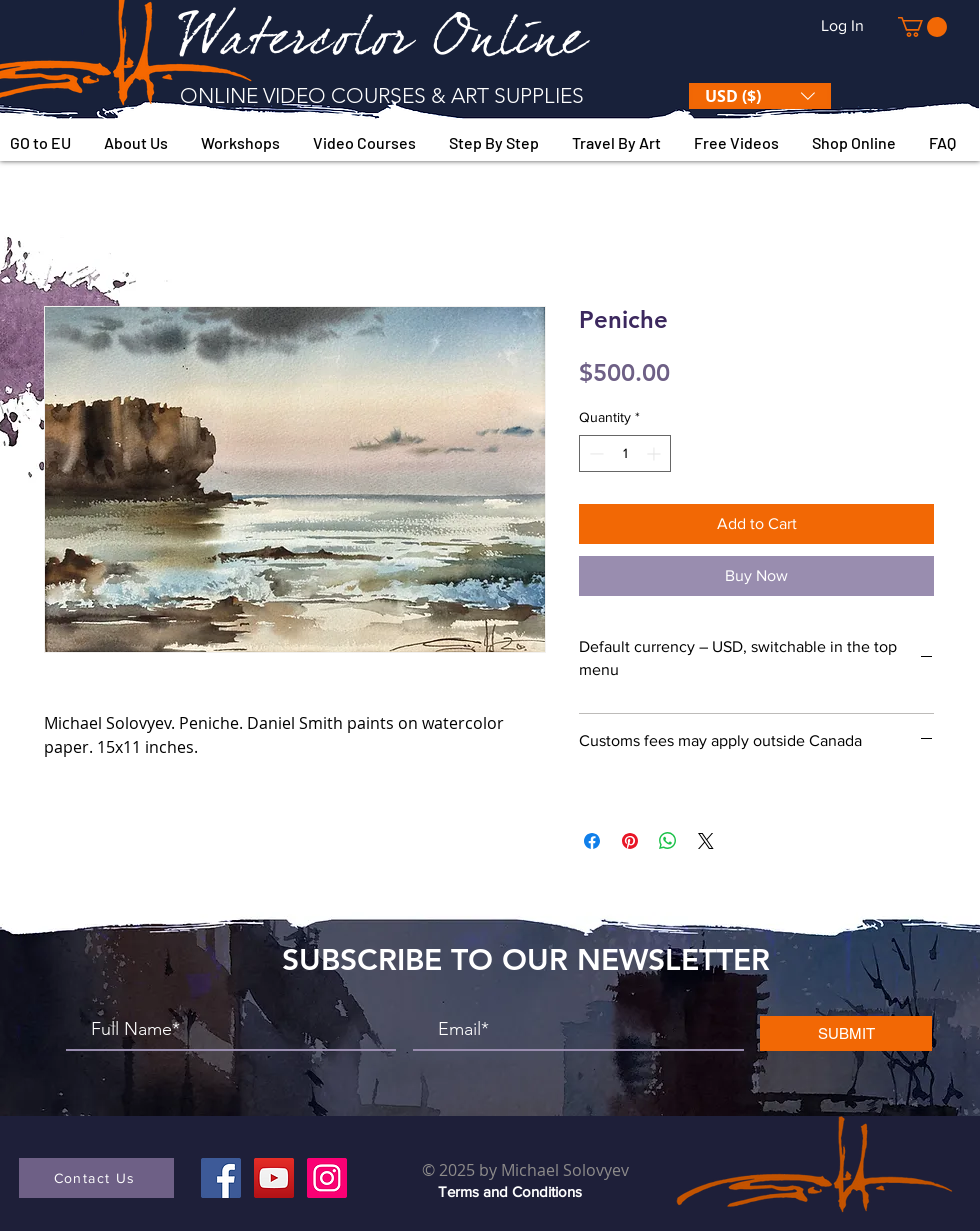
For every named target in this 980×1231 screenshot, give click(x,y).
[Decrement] (594, 453)
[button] (922, 27)
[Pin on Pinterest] (630, 841)
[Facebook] (221, 1178)
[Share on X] (706, 841)
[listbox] (760, 96)
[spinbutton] (625, 453)
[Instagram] (327, 1178)
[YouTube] (274, 1178)
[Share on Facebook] (592, 841)
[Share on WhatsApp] (668, 841)
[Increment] (655, 453)
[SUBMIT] (846, 1033)
